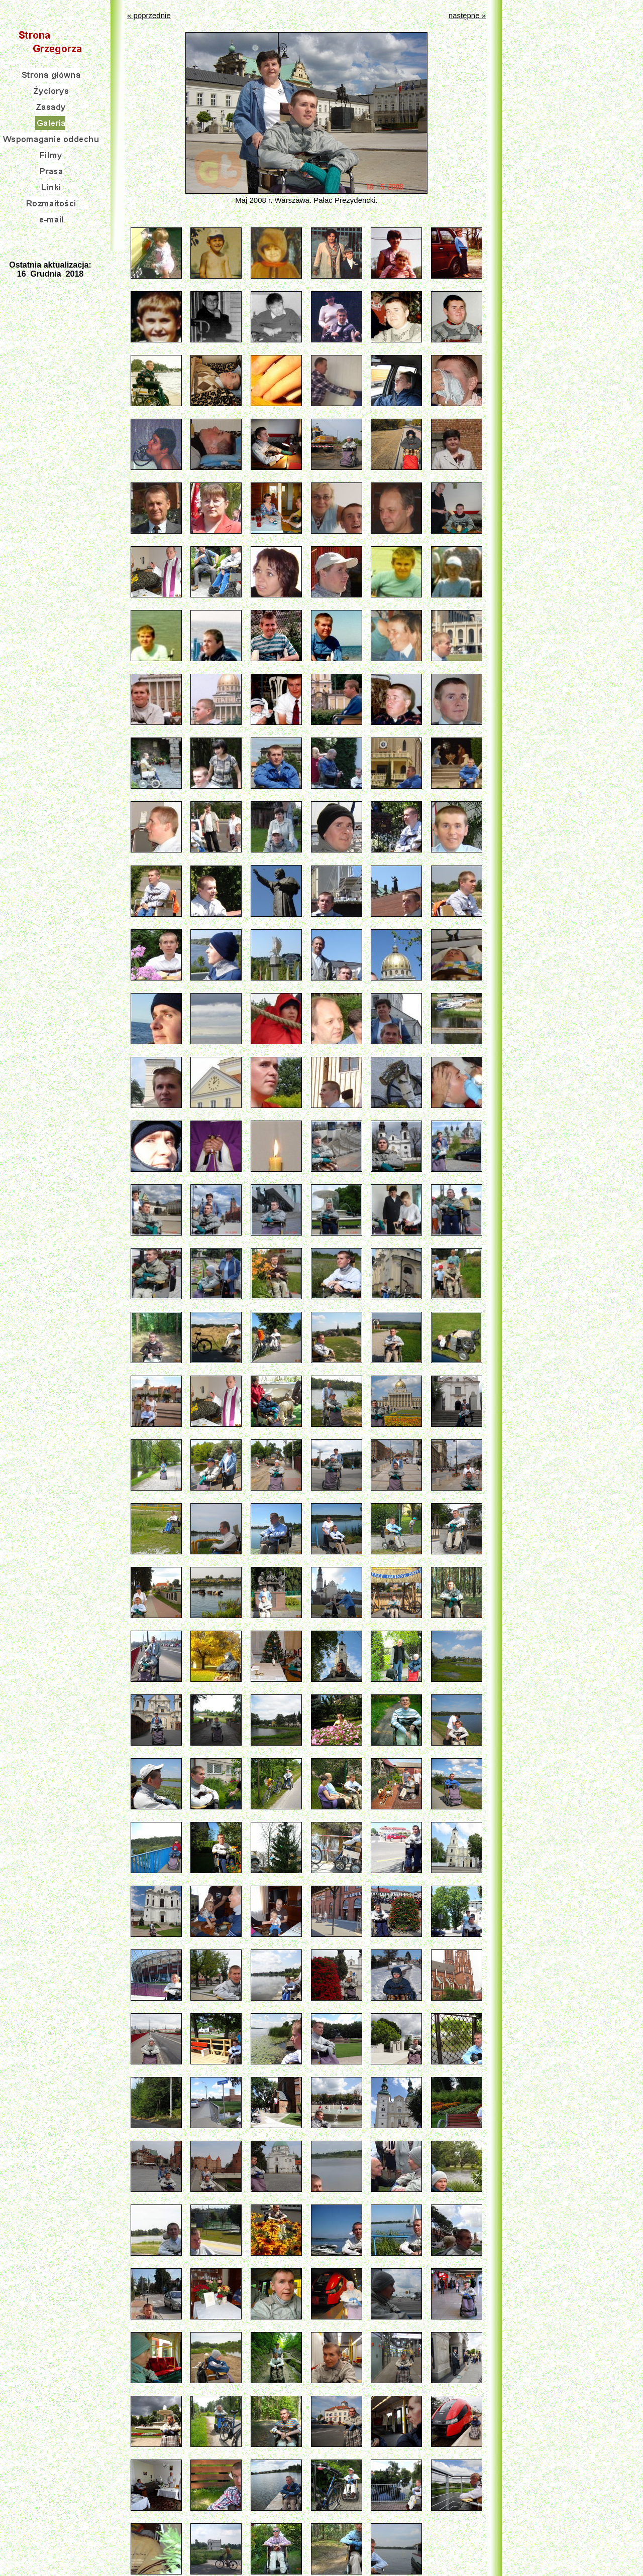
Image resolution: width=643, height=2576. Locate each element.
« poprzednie (149, 15)
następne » (467, 15)
